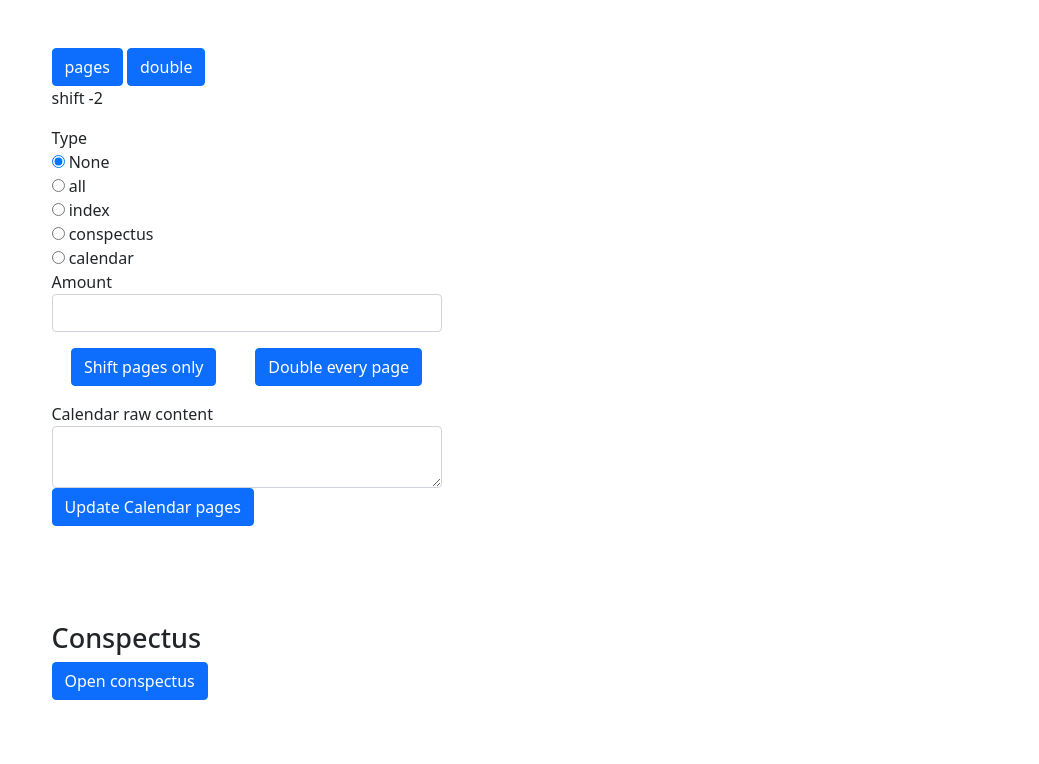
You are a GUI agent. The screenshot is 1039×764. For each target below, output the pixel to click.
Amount (82, 282)
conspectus (103, 234)
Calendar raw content (132, 414)
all (69, 186)
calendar (93, 258)
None (81, 162)
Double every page (338, 367)
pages (87, 67)
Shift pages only (144, 367)
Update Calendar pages (153, 507)
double (166, 67)
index (81, 210)
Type (70, 138)
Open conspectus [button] (130, 681)
